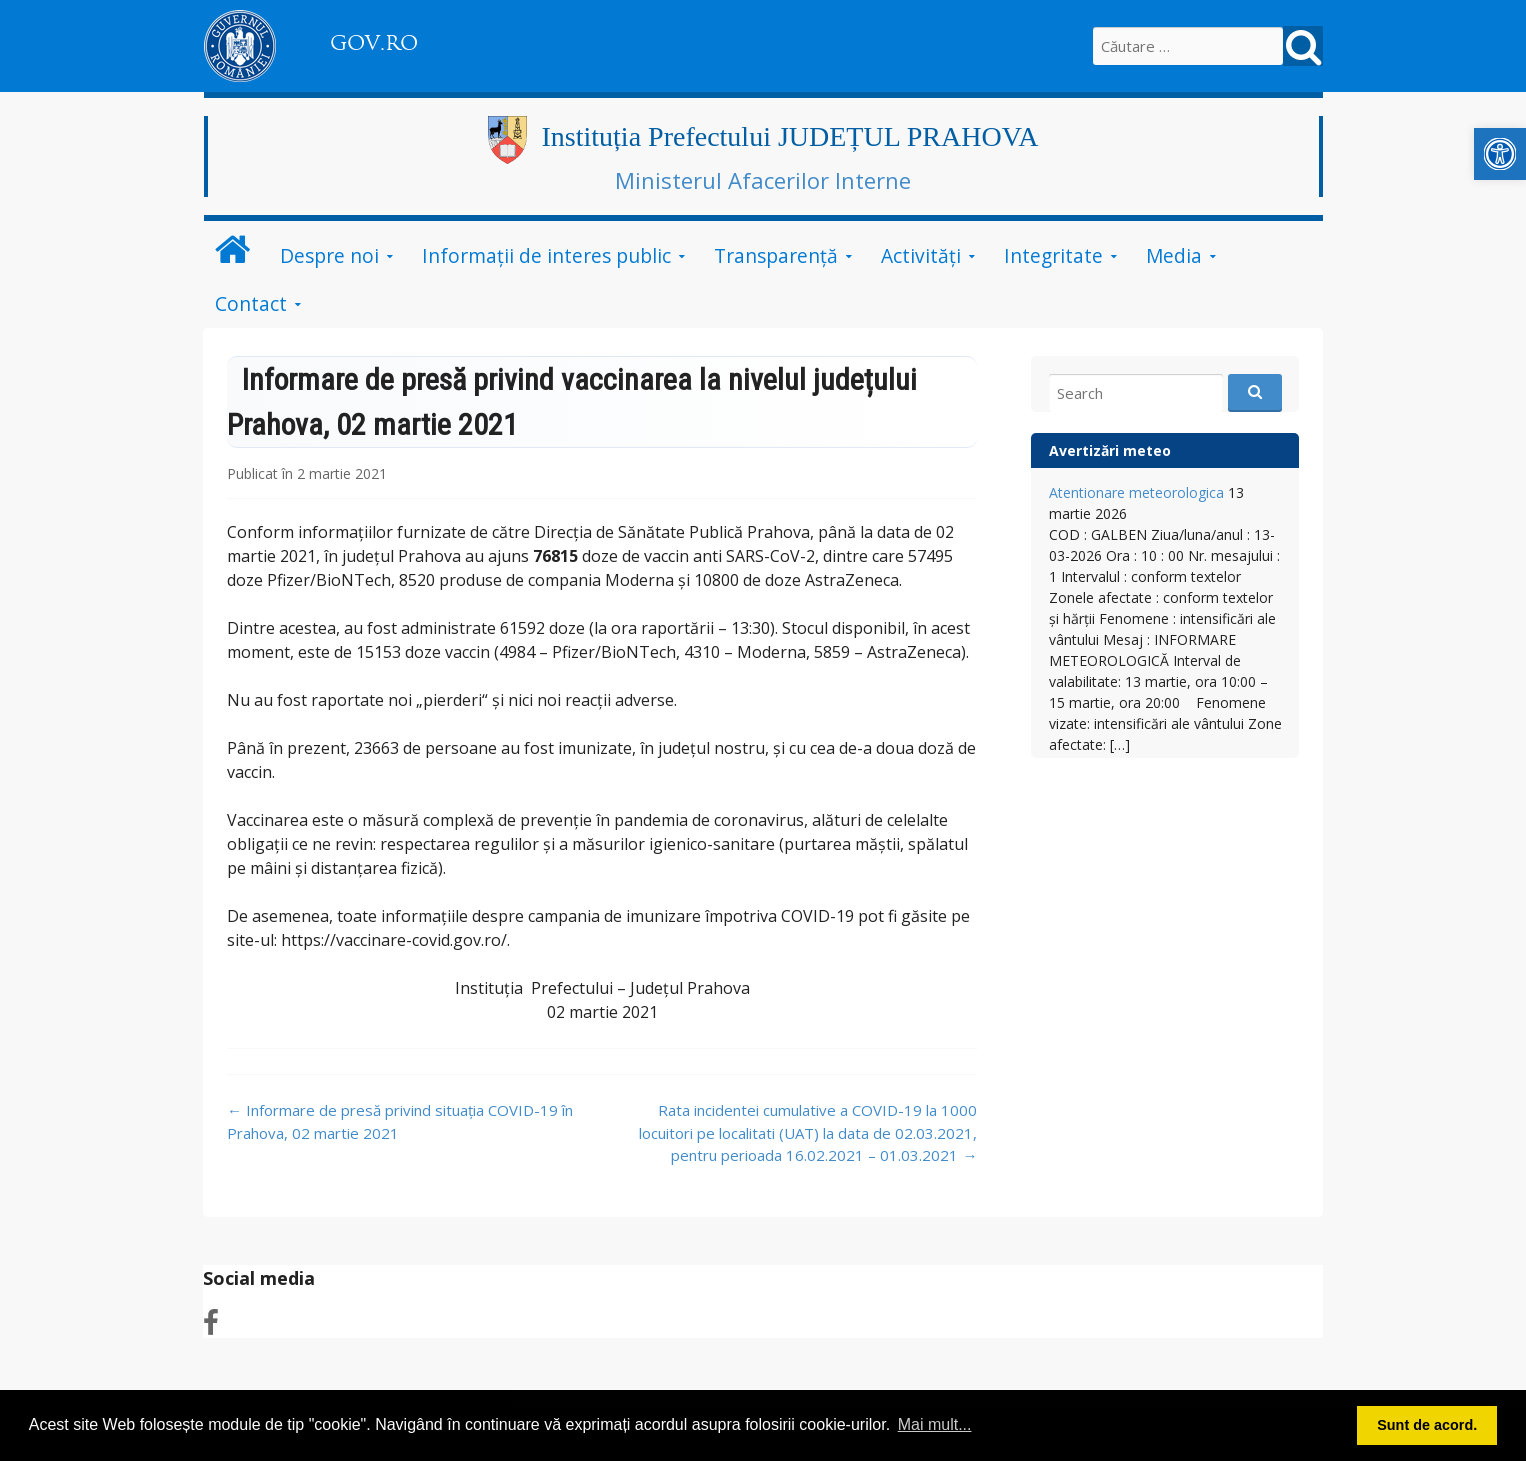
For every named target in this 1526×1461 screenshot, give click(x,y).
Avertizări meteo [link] (1110, 450)
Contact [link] (251, 303)
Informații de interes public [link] (546, 255)
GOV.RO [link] (374, 43)
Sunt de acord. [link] (1427, 1425)
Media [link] (1174, 255)
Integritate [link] (1053, 255)
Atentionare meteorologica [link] (1136, 492)
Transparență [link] (776, 255)
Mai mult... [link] (935, 1424)
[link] (1500, 154)
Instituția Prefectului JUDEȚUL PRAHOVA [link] (790, 136)
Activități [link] (921, 255)
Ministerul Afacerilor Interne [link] (763, 180)
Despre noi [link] (329, 255)
